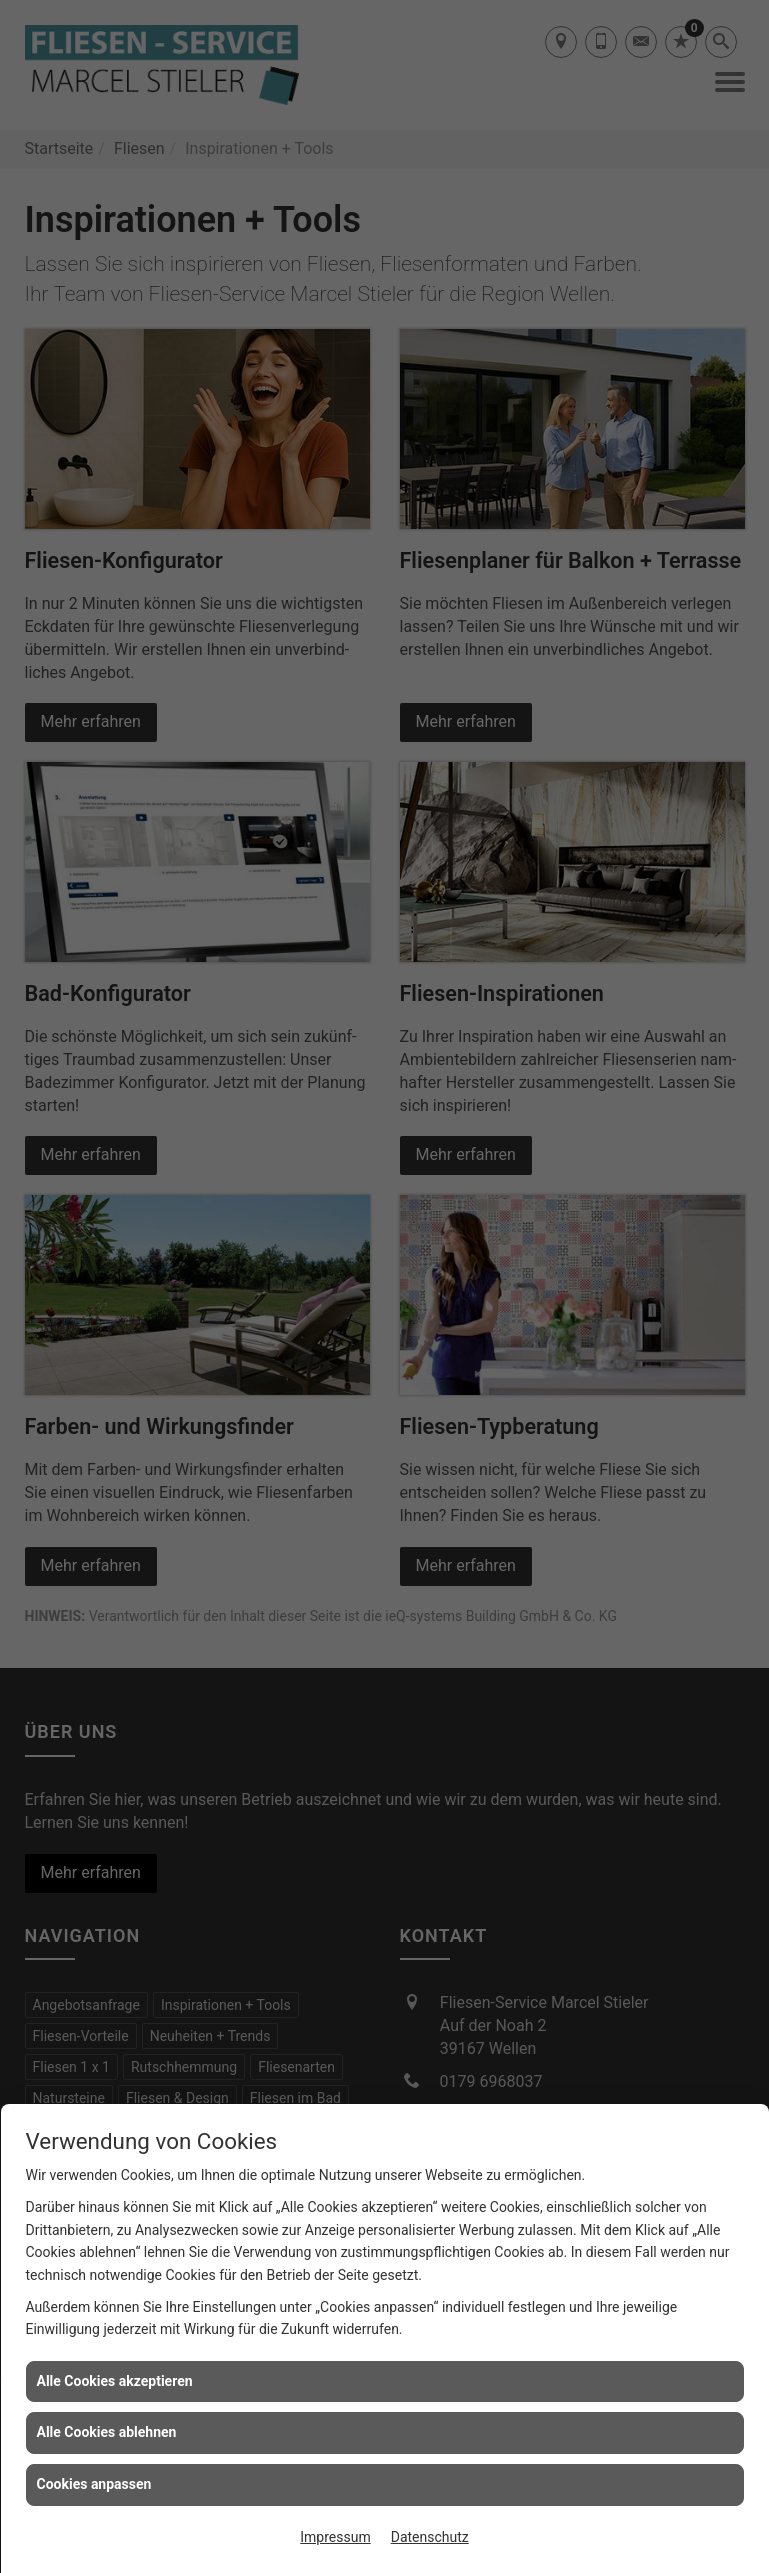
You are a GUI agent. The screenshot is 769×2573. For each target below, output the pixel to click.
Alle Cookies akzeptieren (115, 2381)
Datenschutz (430, 2537)
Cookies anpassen (94, 2484)
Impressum (335, 2537)
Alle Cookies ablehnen (107, 2432)
